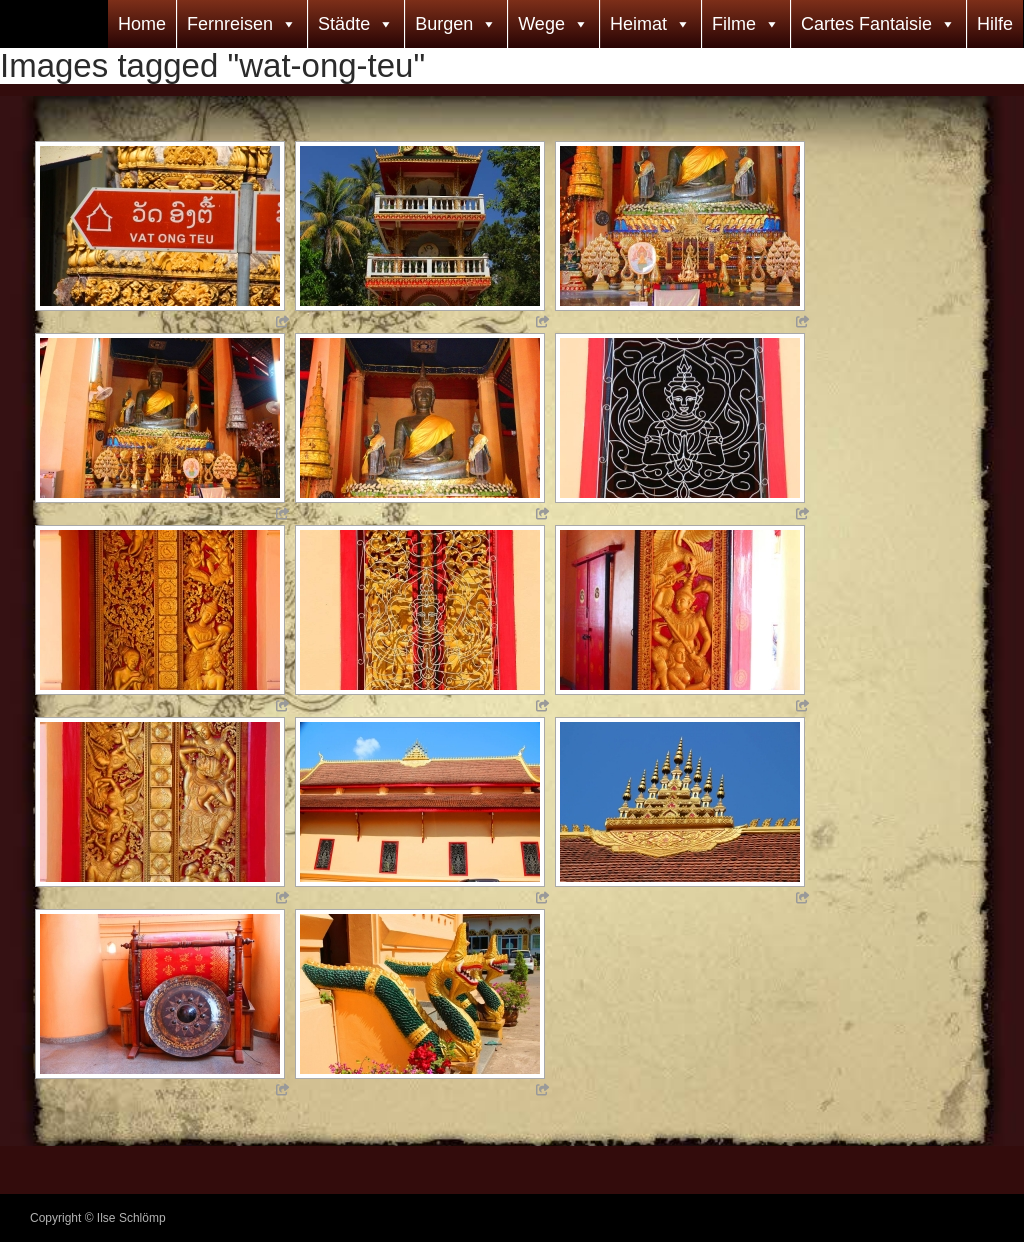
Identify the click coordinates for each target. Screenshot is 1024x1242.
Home (142, 24)
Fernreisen (230, 24)
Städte (344, 24)
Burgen (444, 24)
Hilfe (995, 24)
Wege (541, 24)
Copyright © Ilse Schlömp (98, 1218)
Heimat (638, 24)
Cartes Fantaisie (866, 24)
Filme (734, 24)
